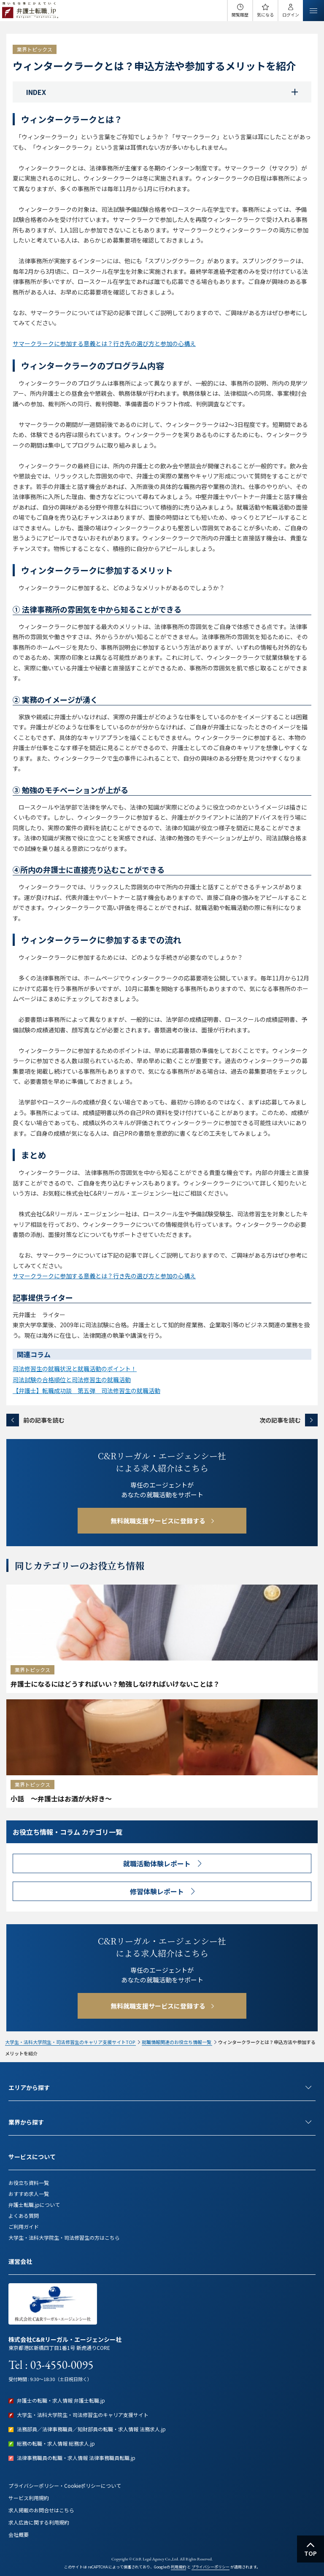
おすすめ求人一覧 (28, 2193)
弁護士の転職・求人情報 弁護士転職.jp (61, 2400)
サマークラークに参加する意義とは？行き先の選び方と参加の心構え (104, 343)
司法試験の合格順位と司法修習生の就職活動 (72, 1379)
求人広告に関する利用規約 (38, 2522)
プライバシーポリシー (211, 2567)
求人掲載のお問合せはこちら (41, 2510)
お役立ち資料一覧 (28, 2182)
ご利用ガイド (23, 2226)
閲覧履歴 (240, 14)
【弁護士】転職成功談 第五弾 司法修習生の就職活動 (86, 1390)
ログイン (290, 14)
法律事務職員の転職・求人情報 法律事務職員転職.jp (76, 2457)
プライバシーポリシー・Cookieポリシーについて (64, 2485)
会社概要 (18, 2534)
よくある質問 (23, 2215)
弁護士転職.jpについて (34, 2204)
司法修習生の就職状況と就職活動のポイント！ (75, 1368)
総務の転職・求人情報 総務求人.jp (56, 2443)
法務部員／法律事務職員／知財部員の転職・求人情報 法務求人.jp (91, 2429)
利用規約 (178, 2567)
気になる (265, 14)
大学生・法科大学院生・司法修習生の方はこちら (64, 2237)
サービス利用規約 (28, 2497)
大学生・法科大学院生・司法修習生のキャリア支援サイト (82, 2414)
